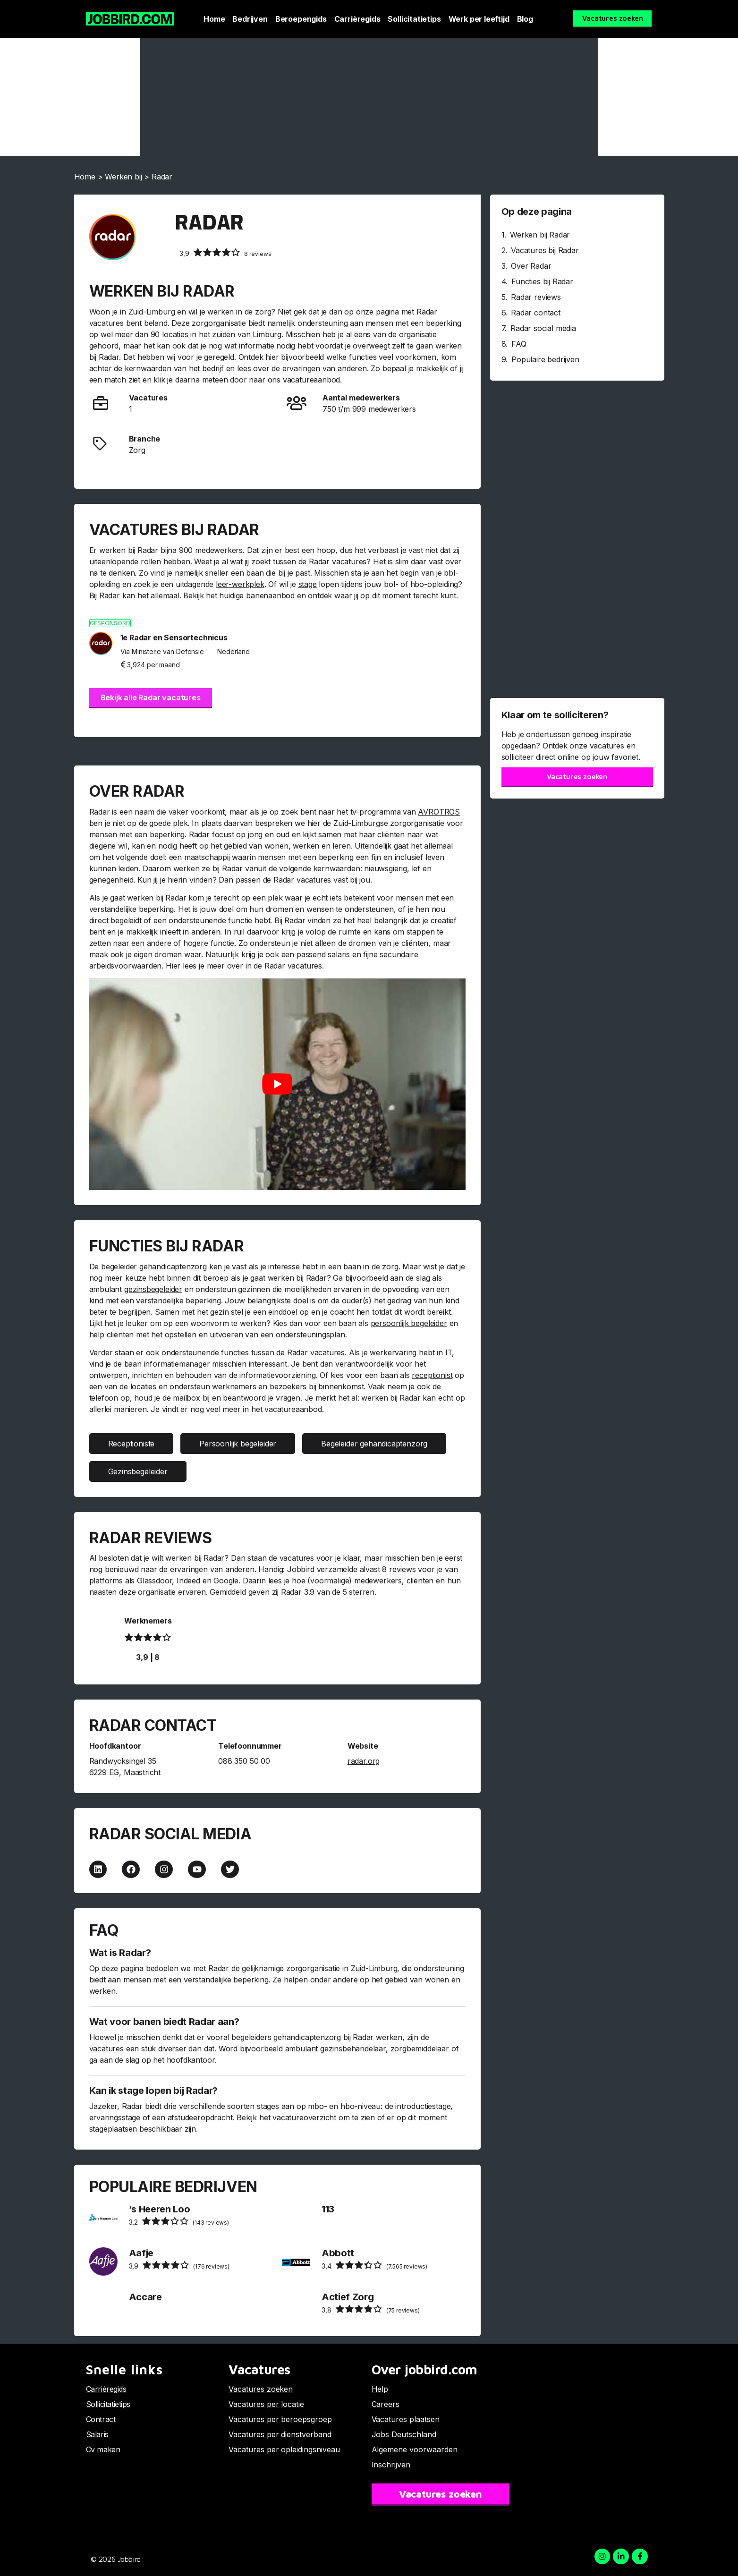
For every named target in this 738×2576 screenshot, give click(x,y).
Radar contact (535, 312)
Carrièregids (357, 19)
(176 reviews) (179, 2265)
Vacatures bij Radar (545, 250)
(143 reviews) (179, 2221)
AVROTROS (439, 811)
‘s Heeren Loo (159, 2209)
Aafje (141, 2253)
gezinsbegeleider (153, 1289)
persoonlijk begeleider (409, 1323)
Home (214, 19)
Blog (525, 19)
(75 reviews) (371, 2309)
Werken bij (123, 176)
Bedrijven (249, 19)
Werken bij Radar (540, 234)
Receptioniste (131, 1443)
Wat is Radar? (120, 1952)
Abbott (338, 2253)
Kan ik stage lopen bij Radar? (153, 2090)
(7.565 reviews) (374, 2265)
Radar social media (543, 328)
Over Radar (531, 266)
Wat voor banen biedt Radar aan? (164, 2021)
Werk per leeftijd (479, 19)
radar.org (364, 1761)
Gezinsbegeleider (138, 1471)
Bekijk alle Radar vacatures (151, 697)
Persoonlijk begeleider (237, 1443)
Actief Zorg (347, 2297)
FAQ (518, 344)
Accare (145, 2297)
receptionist (432, 1375)
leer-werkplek (240, 584)
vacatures (106, 2048)
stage (307, 584)
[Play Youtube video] (277, 1084)
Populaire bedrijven (545, 359)
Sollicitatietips (414, 19)
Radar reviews (536, 297)
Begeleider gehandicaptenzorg (374, 1443)
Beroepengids (301, 19)
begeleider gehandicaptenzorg (154, 1266)
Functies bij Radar (542, 281)
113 (328, 2209)
